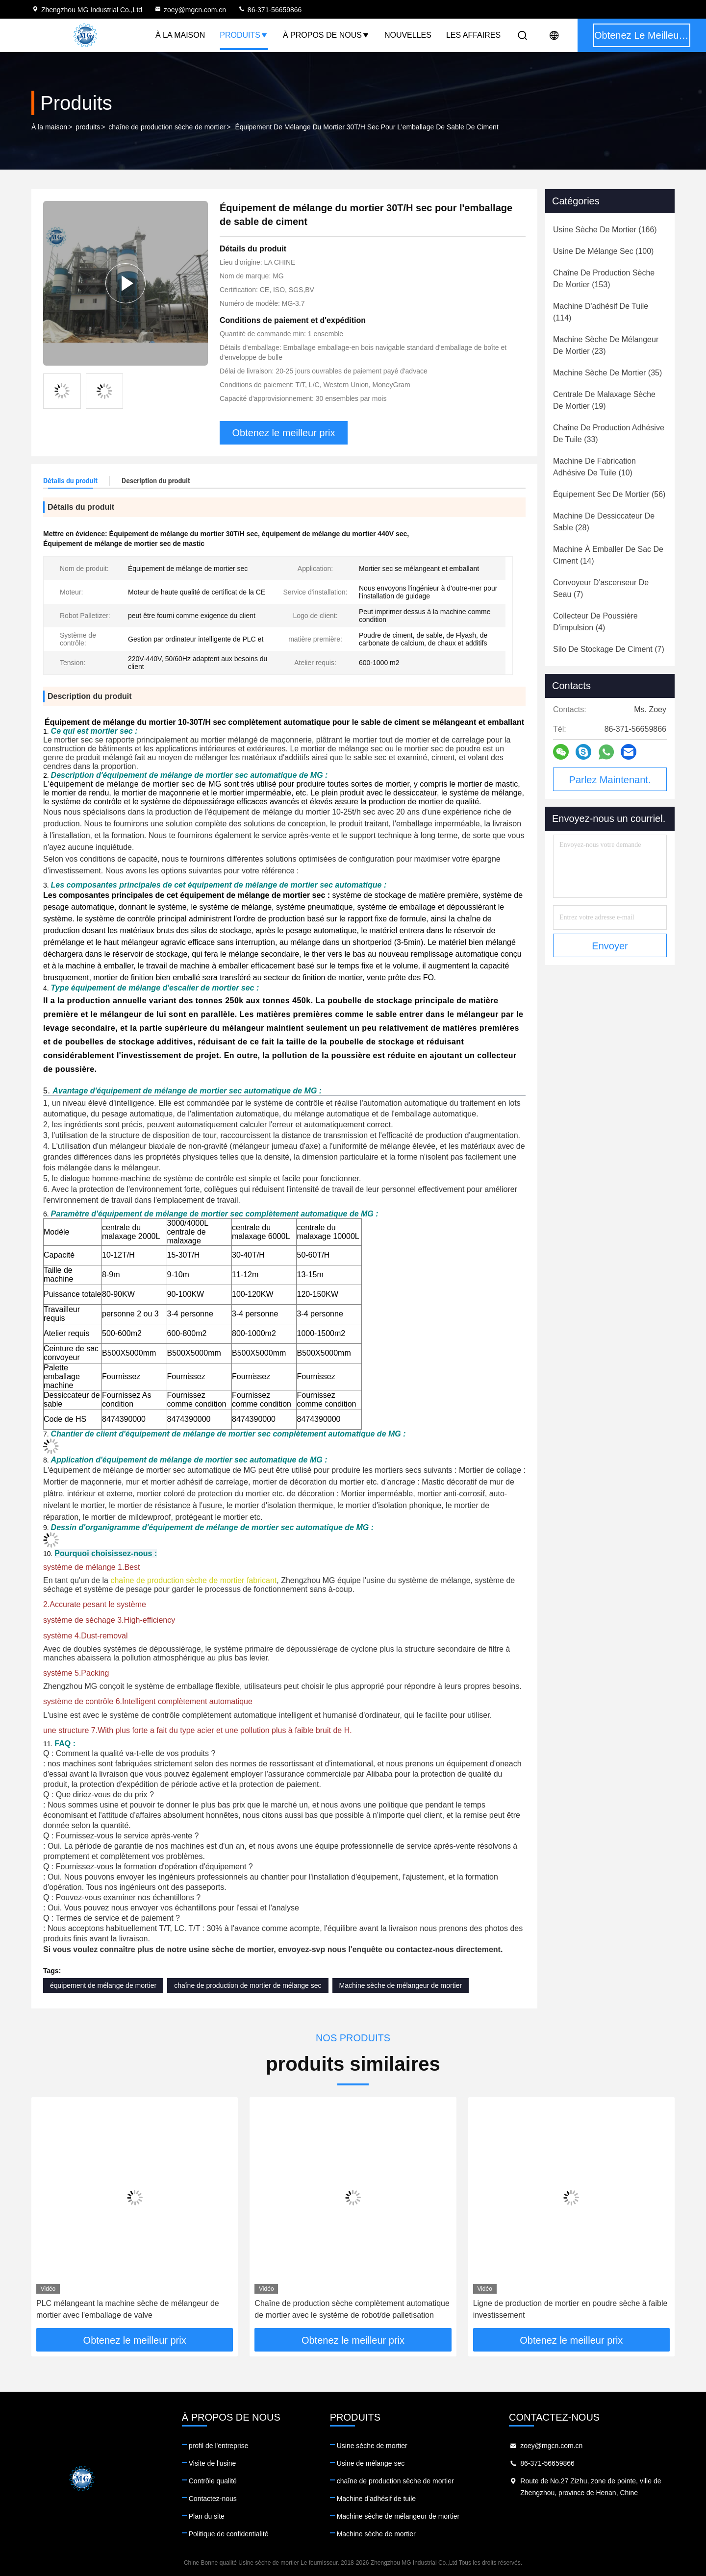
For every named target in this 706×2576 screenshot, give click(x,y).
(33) (608, 433)
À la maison (180, 35)
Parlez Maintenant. (610, 779)
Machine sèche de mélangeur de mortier (400, 1985)
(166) (605, 229)
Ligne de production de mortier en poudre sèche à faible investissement (570, 2309)
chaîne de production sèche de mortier (167, 127)
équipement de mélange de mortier (103, 1985)
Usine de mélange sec (371, 2463)
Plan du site (207, 2516)
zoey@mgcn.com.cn (190, 10)
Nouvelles (407, 35)
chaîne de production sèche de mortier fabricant (193, 1580)
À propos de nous (326, 35)
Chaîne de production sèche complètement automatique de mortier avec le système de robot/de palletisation (352, 2309)
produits (88, 127)
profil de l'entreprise (219, 2446)
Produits (244, 35)
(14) (608, 555)
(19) (604, 400)
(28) (604, 522)
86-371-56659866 (270, 10)
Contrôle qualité (213, 2481)
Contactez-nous (213, 2498)
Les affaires (473, 35)
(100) (603, 251)
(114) (600, 312)
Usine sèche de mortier (372, 2446)
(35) (607, 373)
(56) (609, 494)
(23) (605, 345)
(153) (604, 279)
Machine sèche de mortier (376, 2534)
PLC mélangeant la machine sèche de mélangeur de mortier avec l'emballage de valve (127, 2309)
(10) (594, 467)
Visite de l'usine (212, 2463)
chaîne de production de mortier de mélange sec (247, 1985)
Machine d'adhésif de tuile (376, 2498)
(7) (601, 588)
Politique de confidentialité (229, 2534)
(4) (595, 622)
